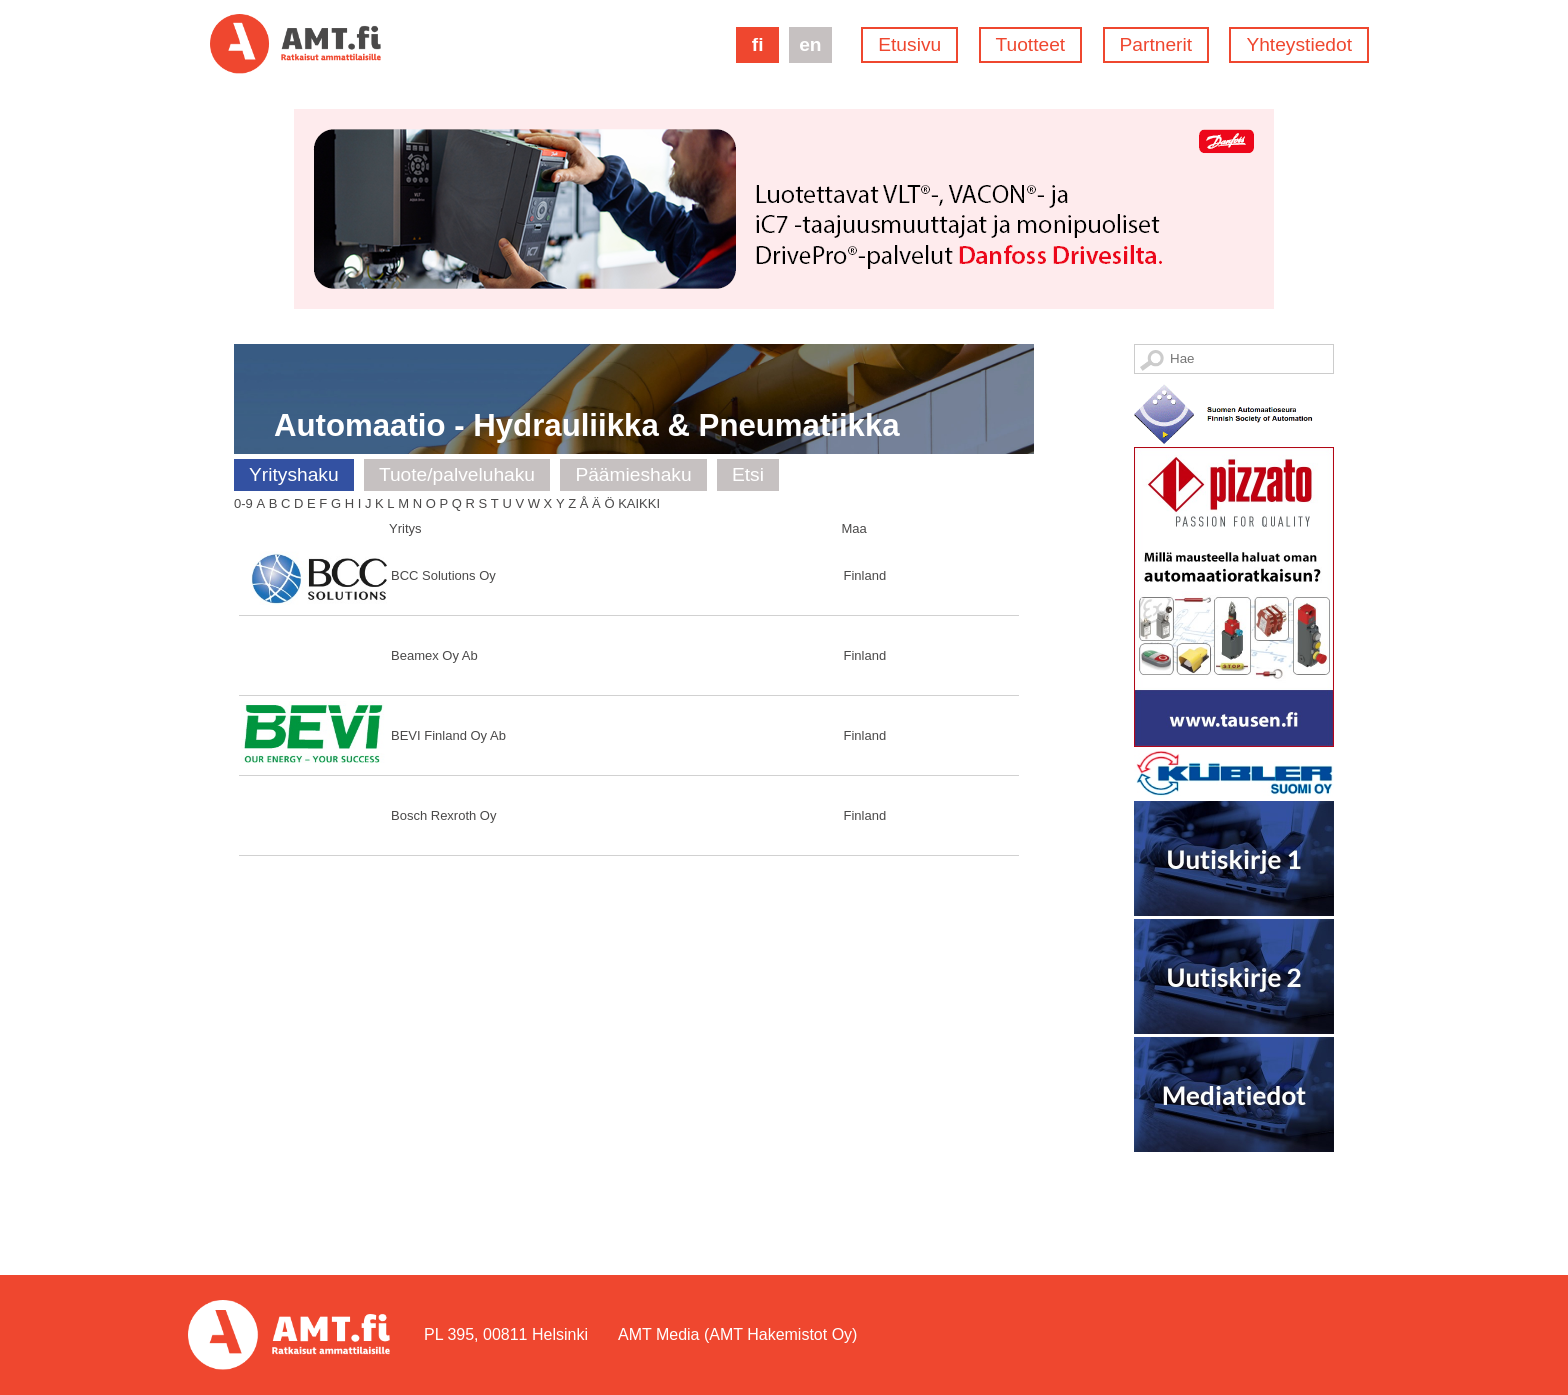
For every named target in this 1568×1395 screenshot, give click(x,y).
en (810, 44)
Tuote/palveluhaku (457, 474)
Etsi (748, 474)
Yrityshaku (294, 474)
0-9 (243, 503)
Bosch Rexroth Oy (444, 815)
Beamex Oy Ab (434, 655)
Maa (854, 528)
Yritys (405, 528)
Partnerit (1156, 44)
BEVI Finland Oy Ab (448, 735)
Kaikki (639, 503)
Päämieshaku (633, 474)
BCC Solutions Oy (443, 575)
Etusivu (909, 44)
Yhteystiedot (1299, 44)
